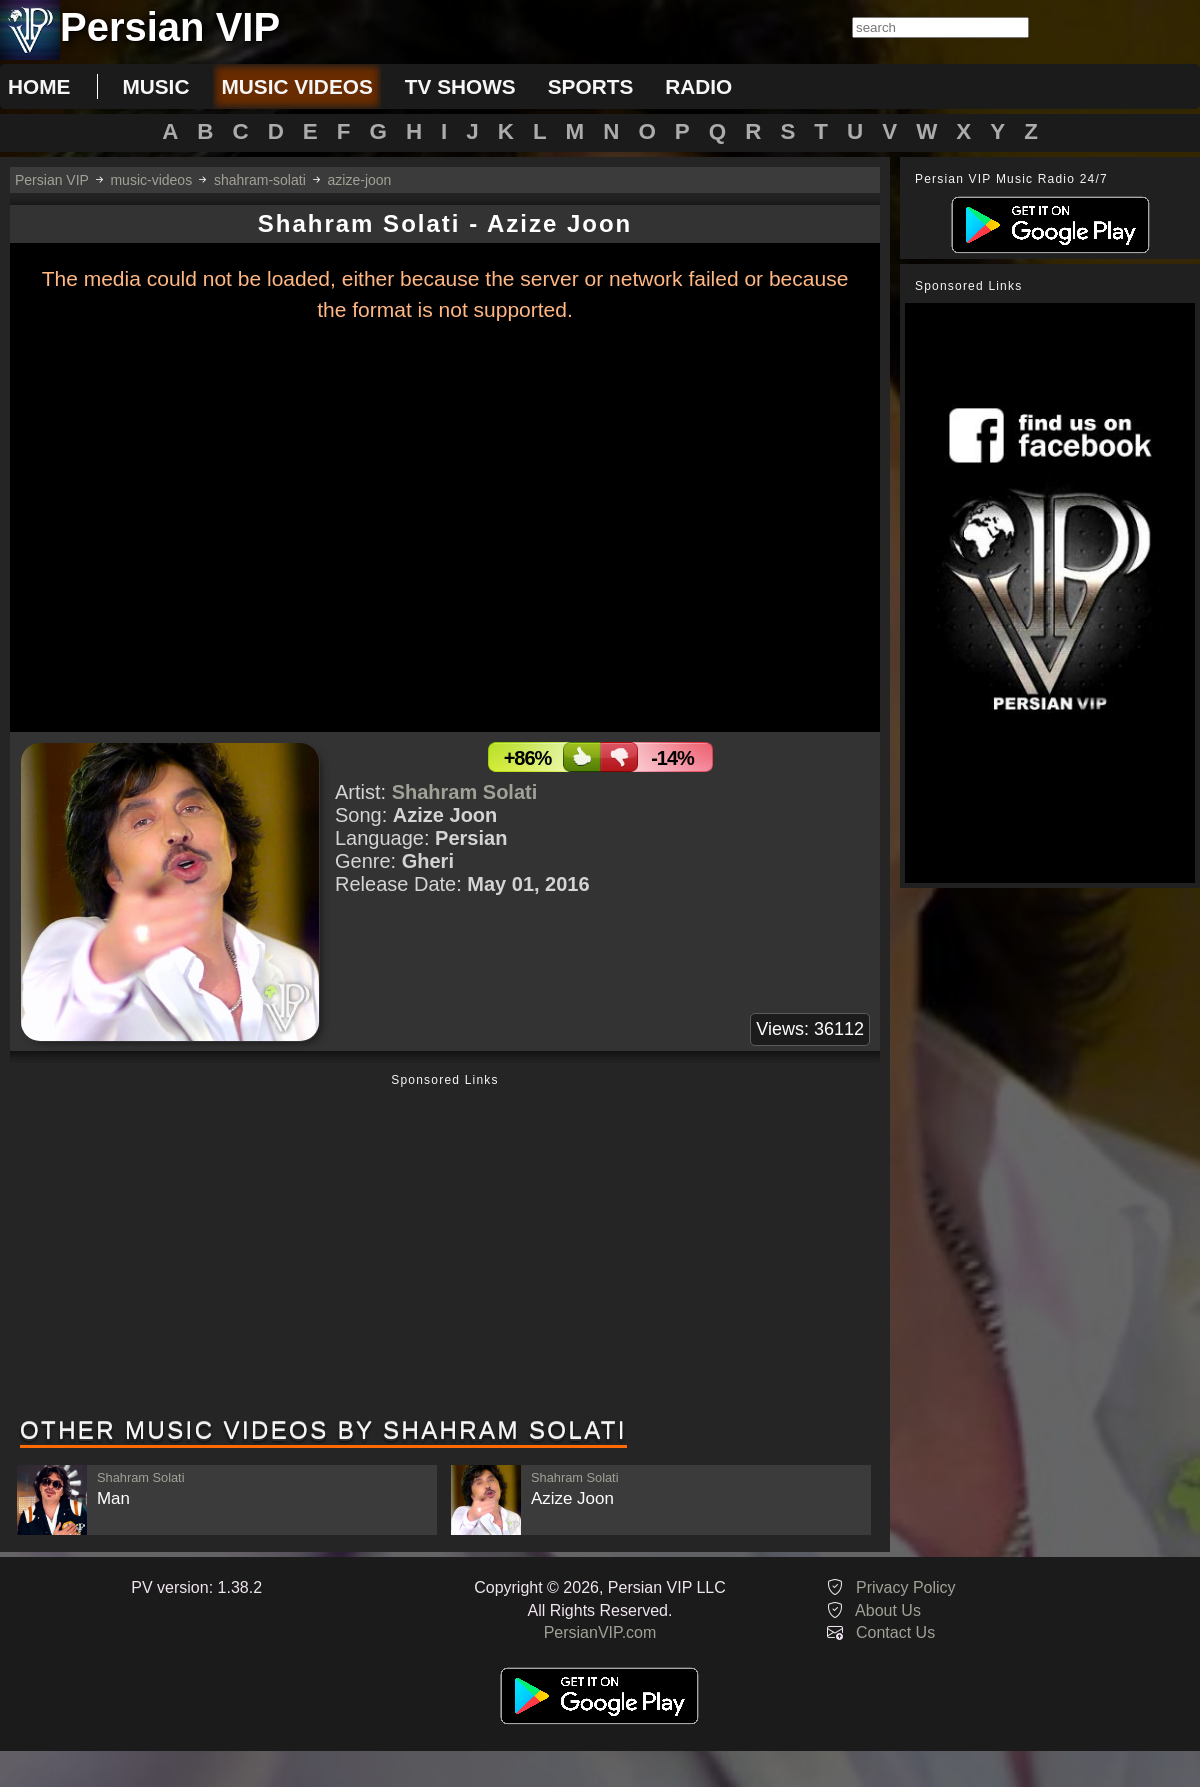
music (155, 86)
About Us (888, 1610)
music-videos (151, 180)
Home (39, 86)
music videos (296, 86)
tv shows (460, 86)
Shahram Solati (465, 792)
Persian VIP (52, 180)
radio (698, 86)
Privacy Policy (906, 1587)
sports (591, 86)
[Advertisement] (445, 1247)
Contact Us (895, 1632)
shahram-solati (260, 180)
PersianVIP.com (600, 1632)
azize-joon (360, 180)
